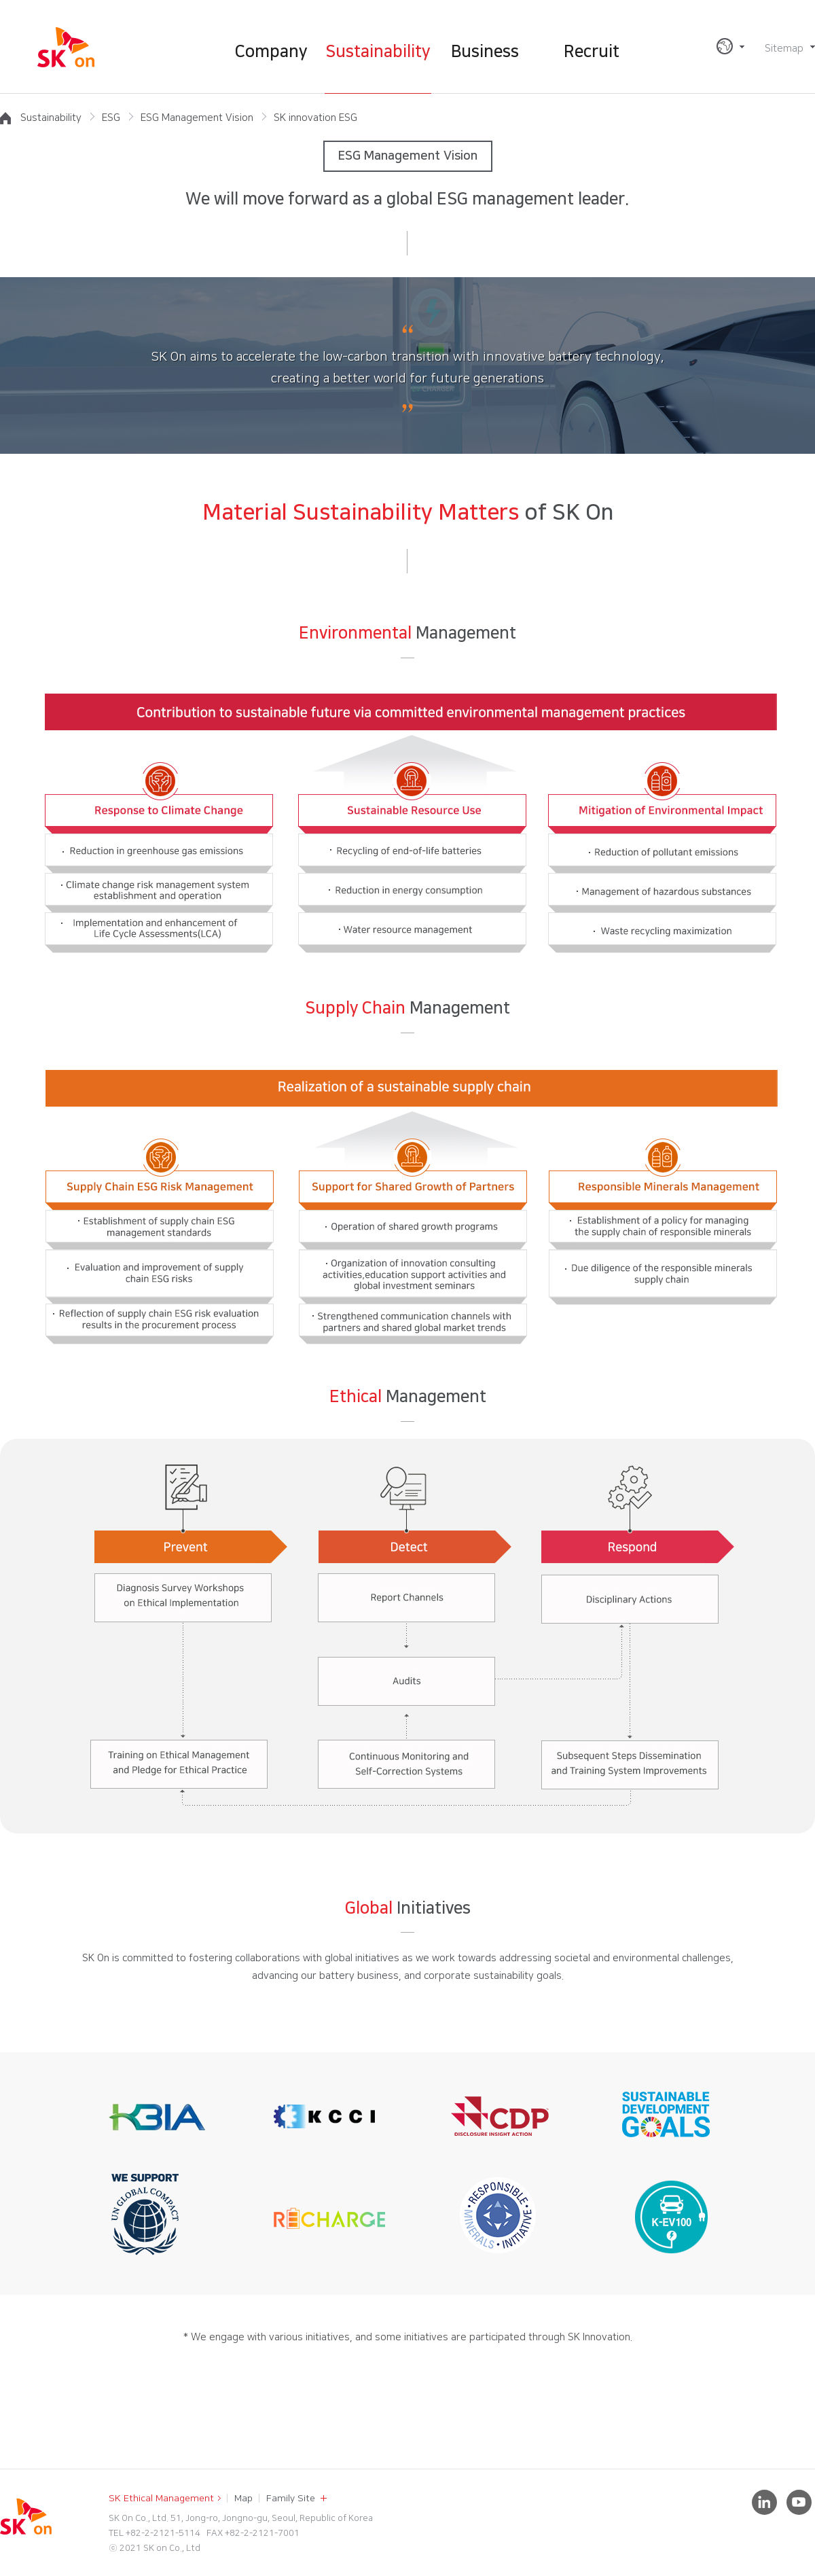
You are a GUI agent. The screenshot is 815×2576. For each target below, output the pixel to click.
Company (271, 51)
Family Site (290, 2498)
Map (243, 2498)
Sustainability (377, 51)
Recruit (591, 51)
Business (485, 51)
